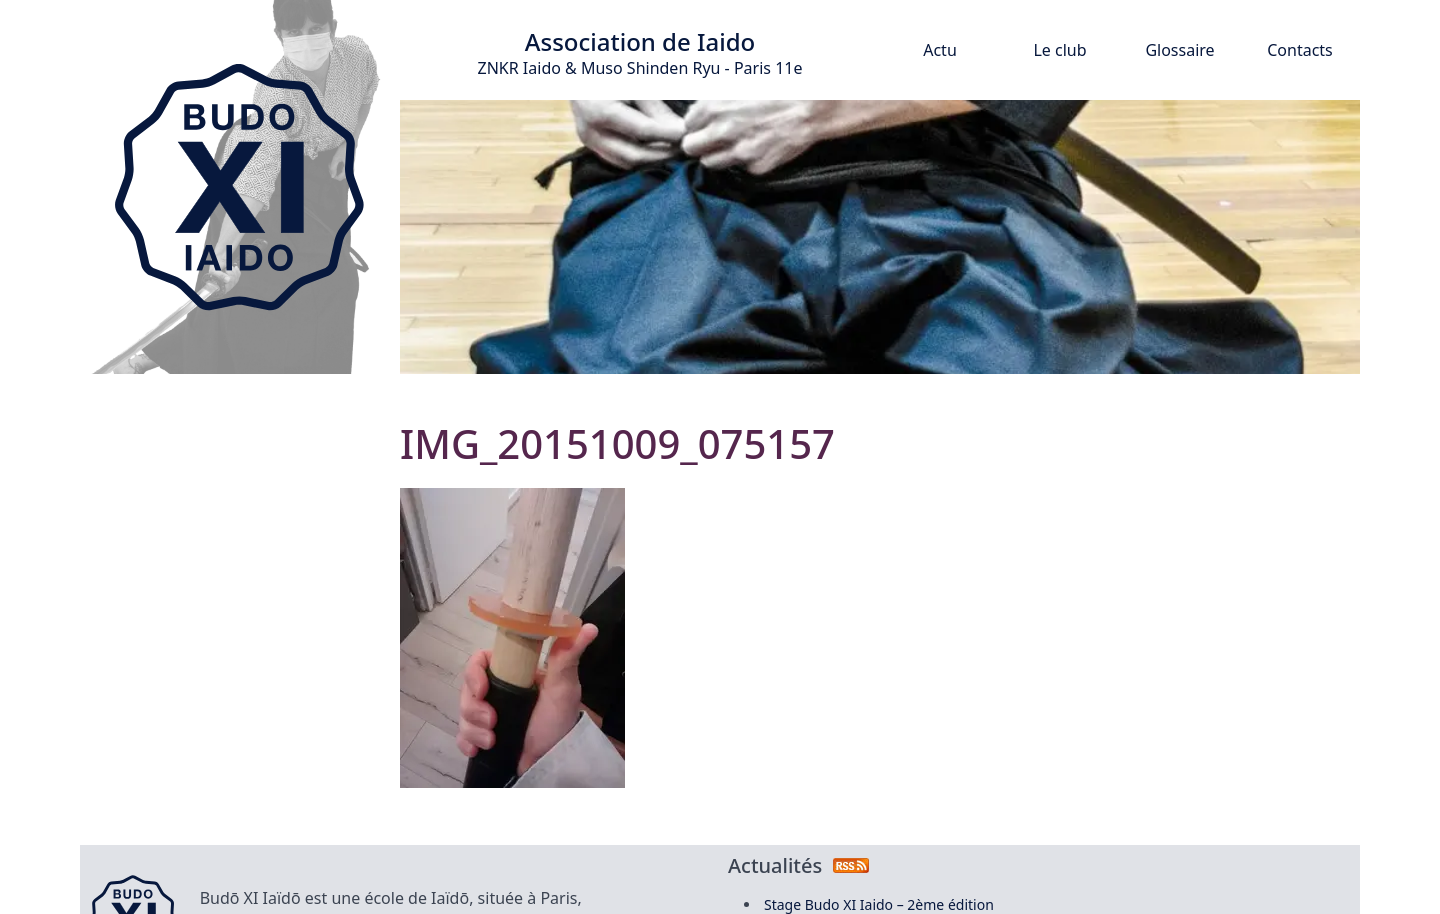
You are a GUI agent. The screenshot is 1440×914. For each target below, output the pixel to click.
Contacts (1300, 50)
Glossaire (1179, 50)
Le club (1059, 50)
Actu (940, 50)
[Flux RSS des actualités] (851, 865)
